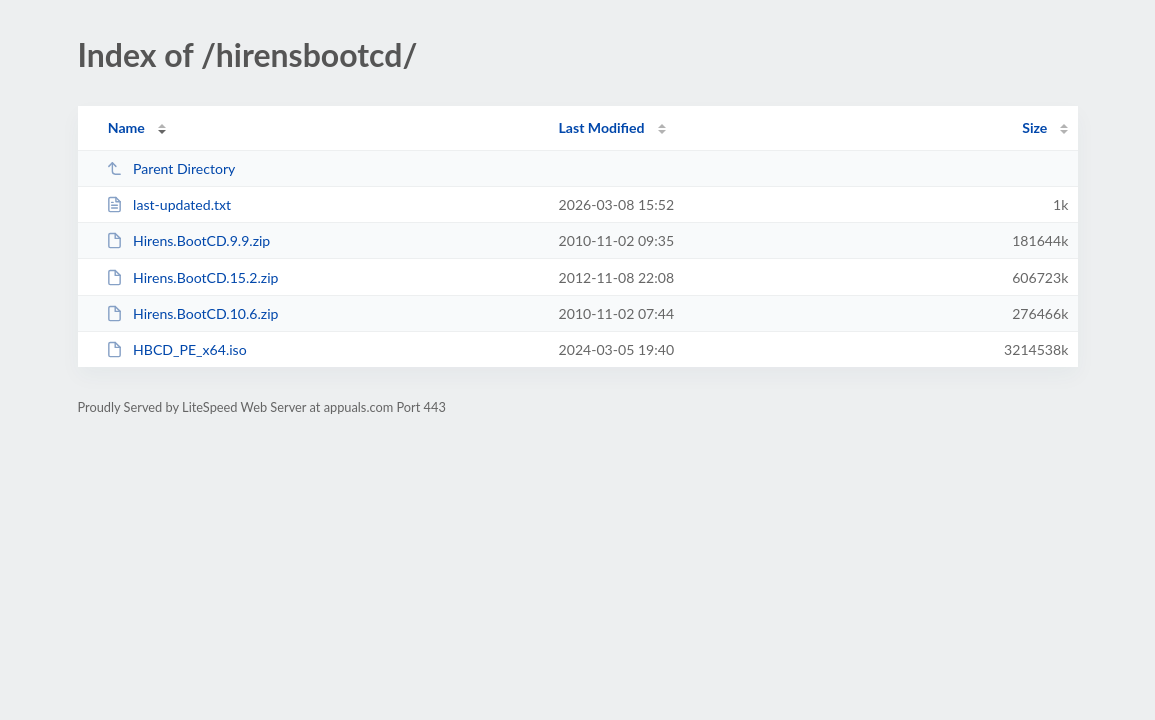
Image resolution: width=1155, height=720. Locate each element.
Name (126, 127)
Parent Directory (171, 168)
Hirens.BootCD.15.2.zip (192, 277)
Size (1034, 127)
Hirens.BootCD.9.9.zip (188, 240)
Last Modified (602, 127)
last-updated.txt (168, 204)
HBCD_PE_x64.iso (176, 349)
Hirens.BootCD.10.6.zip (192, 313)
